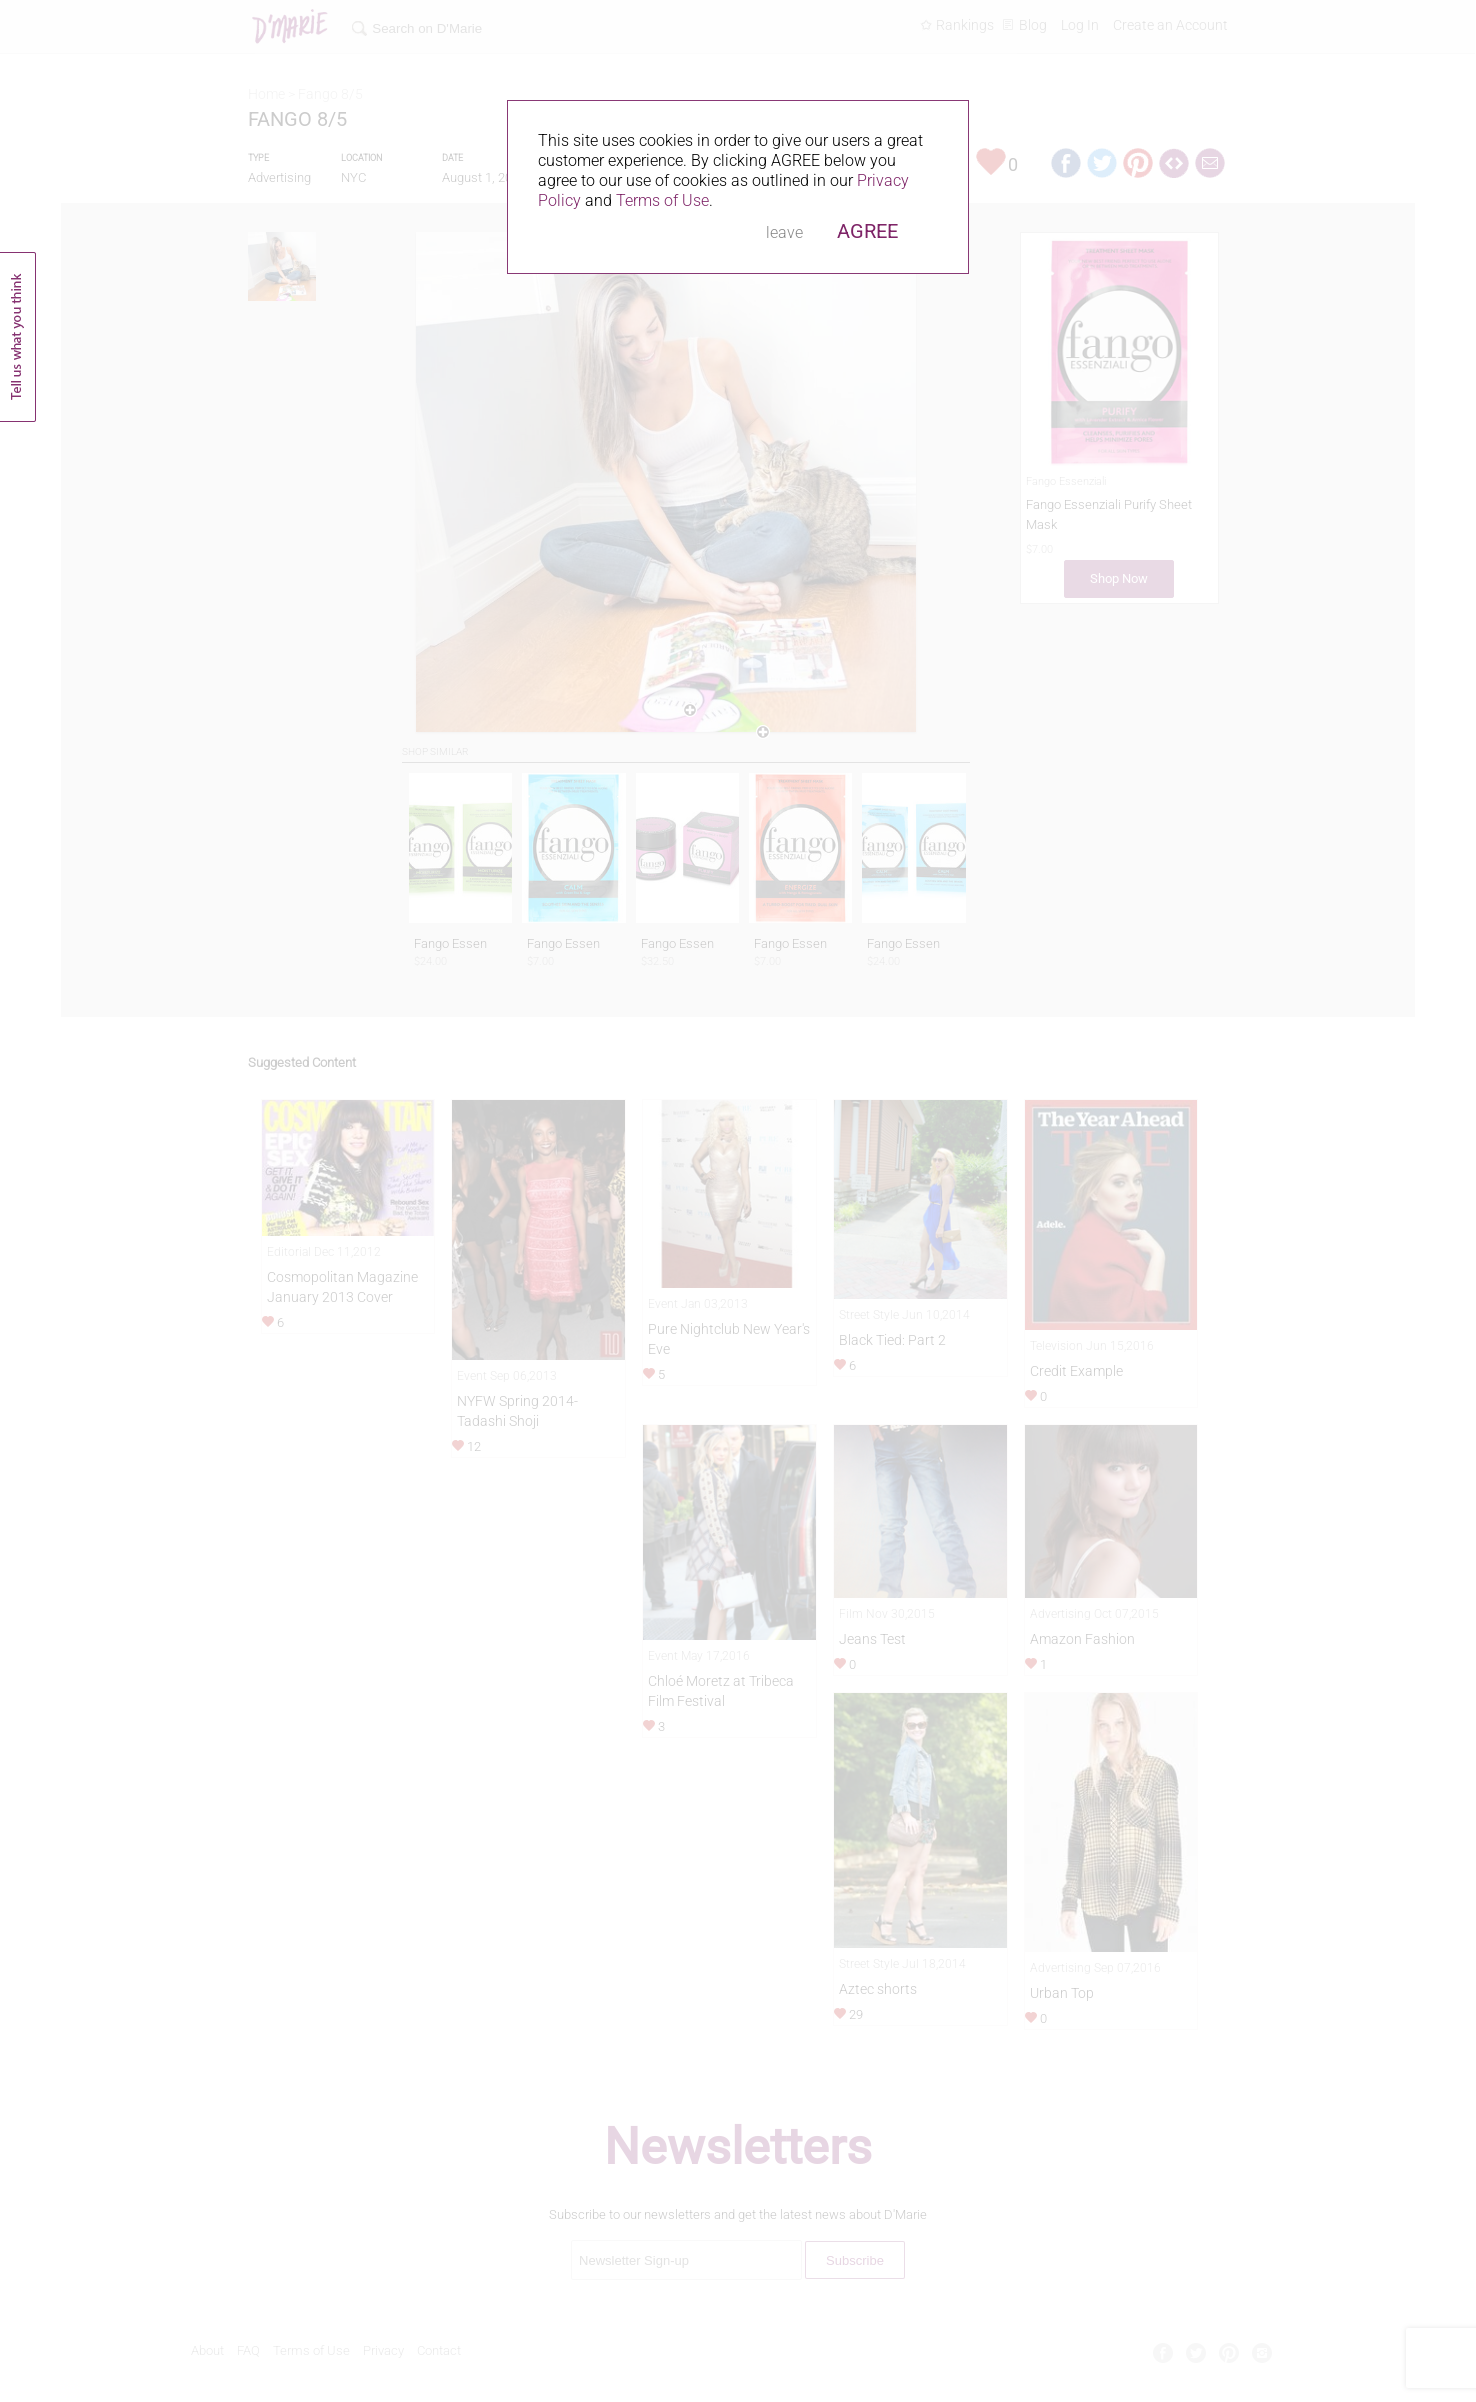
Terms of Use (662, 200)
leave (784, 232)
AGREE (867, 231)
